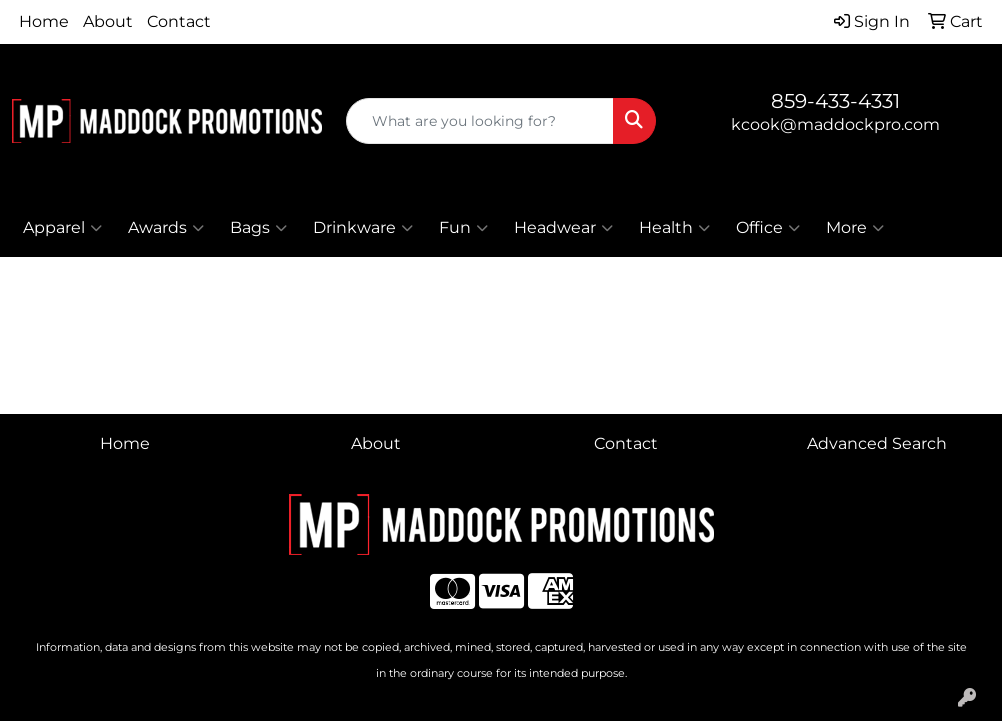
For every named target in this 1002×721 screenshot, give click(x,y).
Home (44, 21)
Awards (166, 228)
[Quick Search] (480, 121)
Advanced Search (877, 443)
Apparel (62, 228)
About (108, 21)
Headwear (563, 228)
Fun (463, 228)
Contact (179, 21)
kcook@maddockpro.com (835, 124)
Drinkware (363, 228)
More (855, 228)
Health (674, 228)
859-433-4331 (835, 101)
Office (768, 228)
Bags (258, 228)
